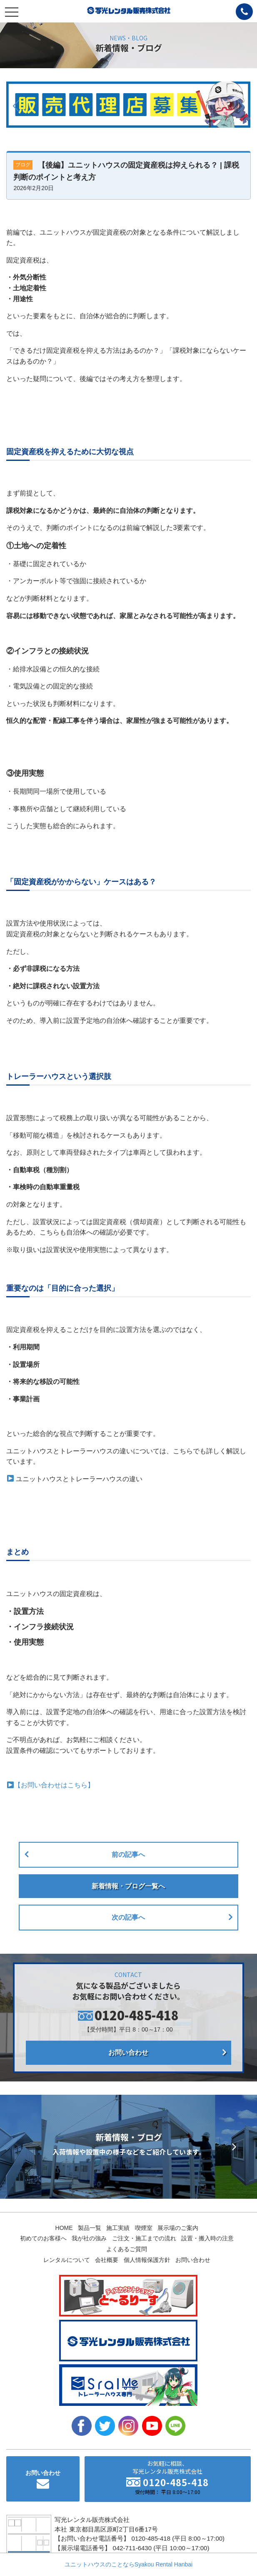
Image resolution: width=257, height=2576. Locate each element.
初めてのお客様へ (43, 2238)
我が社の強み (89, 2238)
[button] (16, 106)
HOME (64, 2228)
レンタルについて (66, 2260)
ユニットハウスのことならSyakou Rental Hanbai (128, 2564)
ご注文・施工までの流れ (144, 2238)
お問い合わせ (128, 2052)
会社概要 (106, 2260)
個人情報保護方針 (147, 2260)
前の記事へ (128, 1854)
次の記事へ (128, 1917)
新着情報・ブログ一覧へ (128, 1886)
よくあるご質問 (126, 2249)
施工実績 (118, 2228)
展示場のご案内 (177, 2228)
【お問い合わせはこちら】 (54, 1785)
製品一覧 (89, 2228)
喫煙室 (143, 2228)
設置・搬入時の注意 (207, 2238)
